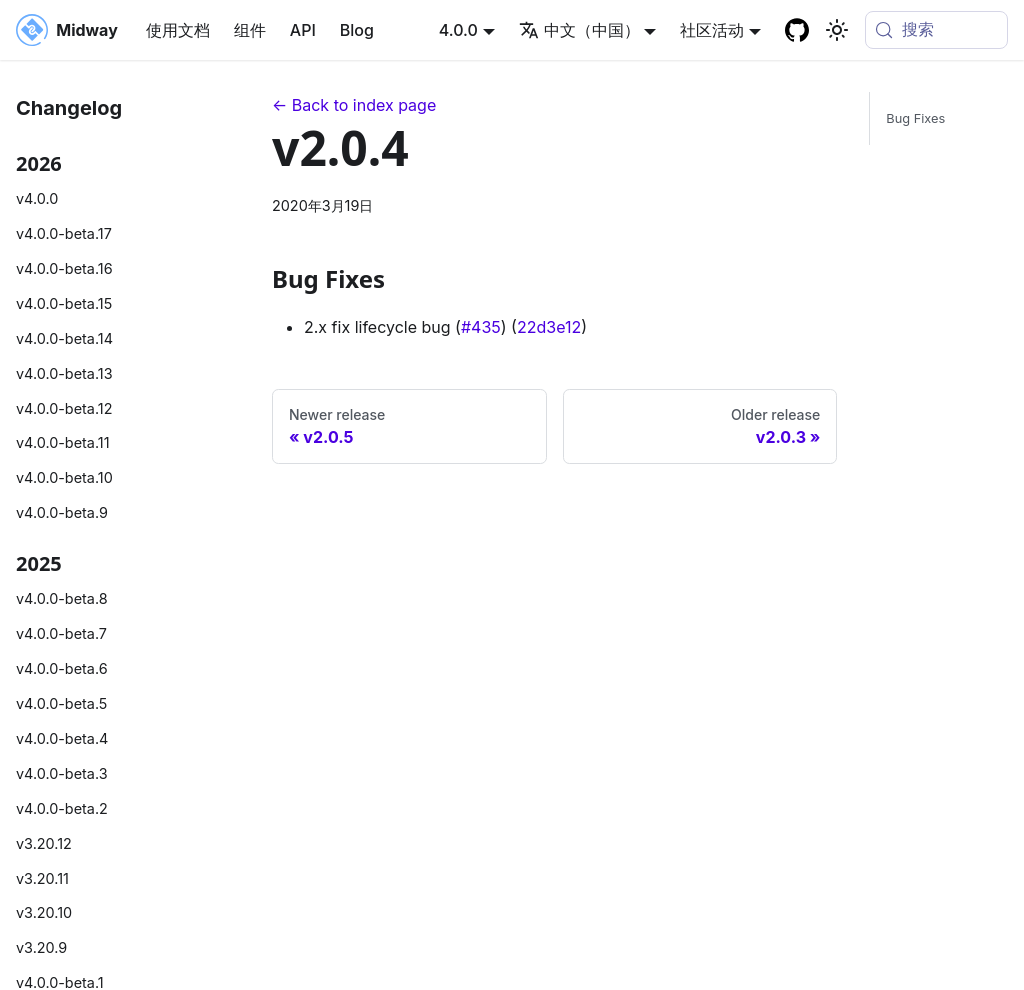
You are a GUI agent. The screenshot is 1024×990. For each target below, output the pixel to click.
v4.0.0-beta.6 (62, 668)
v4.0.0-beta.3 (62, 773)
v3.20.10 (44, 912)
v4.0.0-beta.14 (64, 338)
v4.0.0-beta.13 (64, 373)
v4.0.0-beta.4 (62, 738)
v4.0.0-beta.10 (64, 477)
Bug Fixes (915, 118)
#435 (481, 327)
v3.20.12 (44, 843)
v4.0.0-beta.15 (64, 303)
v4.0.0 (37, 198)
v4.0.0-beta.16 (64, 268)
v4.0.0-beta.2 (62, 808)
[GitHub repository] (797, 30)
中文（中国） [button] (579, 30)
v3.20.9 (41, 947)
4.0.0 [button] (458, 30)
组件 (250, 30)
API (303, 30)
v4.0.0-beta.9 (62, 512)
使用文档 (178, 30)
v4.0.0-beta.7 (61, 633)
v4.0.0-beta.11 (63, 442)
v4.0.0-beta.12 (64, 408)
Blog (357, 30)
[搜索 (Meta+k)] (936, 30)
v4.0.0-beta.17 (64, 233)
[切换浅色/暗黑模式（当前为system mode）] (837, 30)
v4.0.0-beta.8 (62, 598)
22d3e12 (549, 327)
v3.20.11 (42, 878)
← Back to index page (354, 105)
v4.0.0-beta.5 (61, 703)
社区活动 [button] (712, 30)
